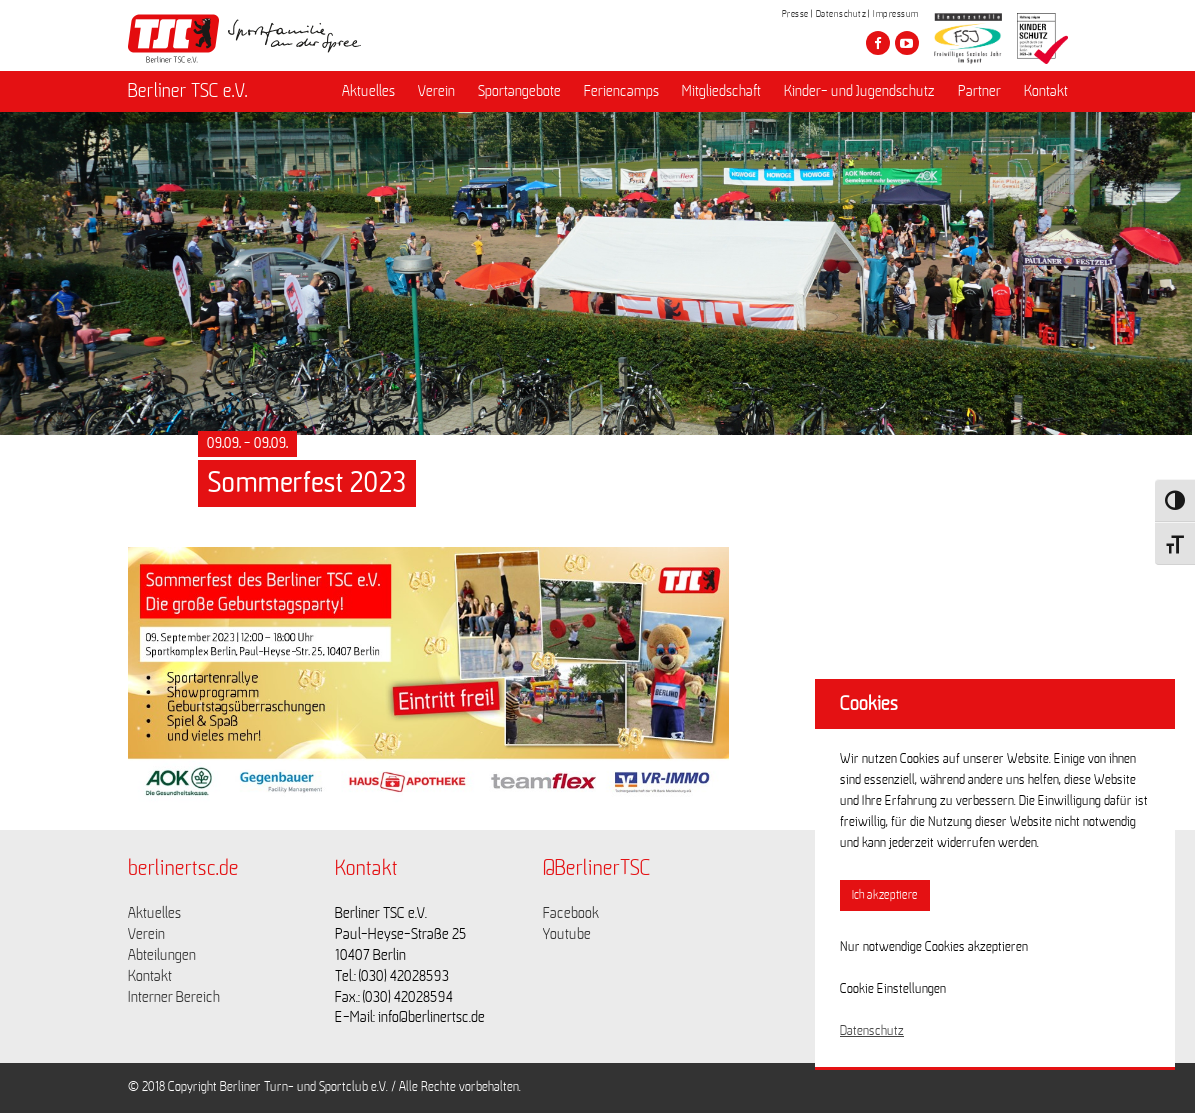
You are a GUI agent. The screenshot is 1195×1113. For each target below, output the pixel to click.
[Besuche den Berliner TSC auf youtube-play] (907, 43)
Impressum (896, 14)
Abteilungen (162, 955)
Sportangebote (519, 91)
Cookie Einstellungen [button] (893, 989)
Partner (979, 91)
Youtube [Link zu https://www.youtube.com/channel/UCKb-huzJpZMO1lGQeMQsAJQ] (567, 934)
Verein (436, 91)
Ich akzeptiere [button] (885, 895)
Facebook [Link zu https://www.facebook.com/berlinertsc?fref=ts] (571, 913)
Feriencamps (621, 91)
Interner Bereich (174, 997)
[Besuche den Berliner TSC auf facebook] (878, 43)
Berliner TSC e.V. (188, 91)
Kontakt (1046, 91)
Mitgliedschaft (721, 91)
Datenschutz (841, 14)
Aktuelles (368, 91)
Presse (795, 14)
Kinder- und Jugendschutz (859, 91)
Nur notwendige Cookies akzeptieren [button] (934, 947)
